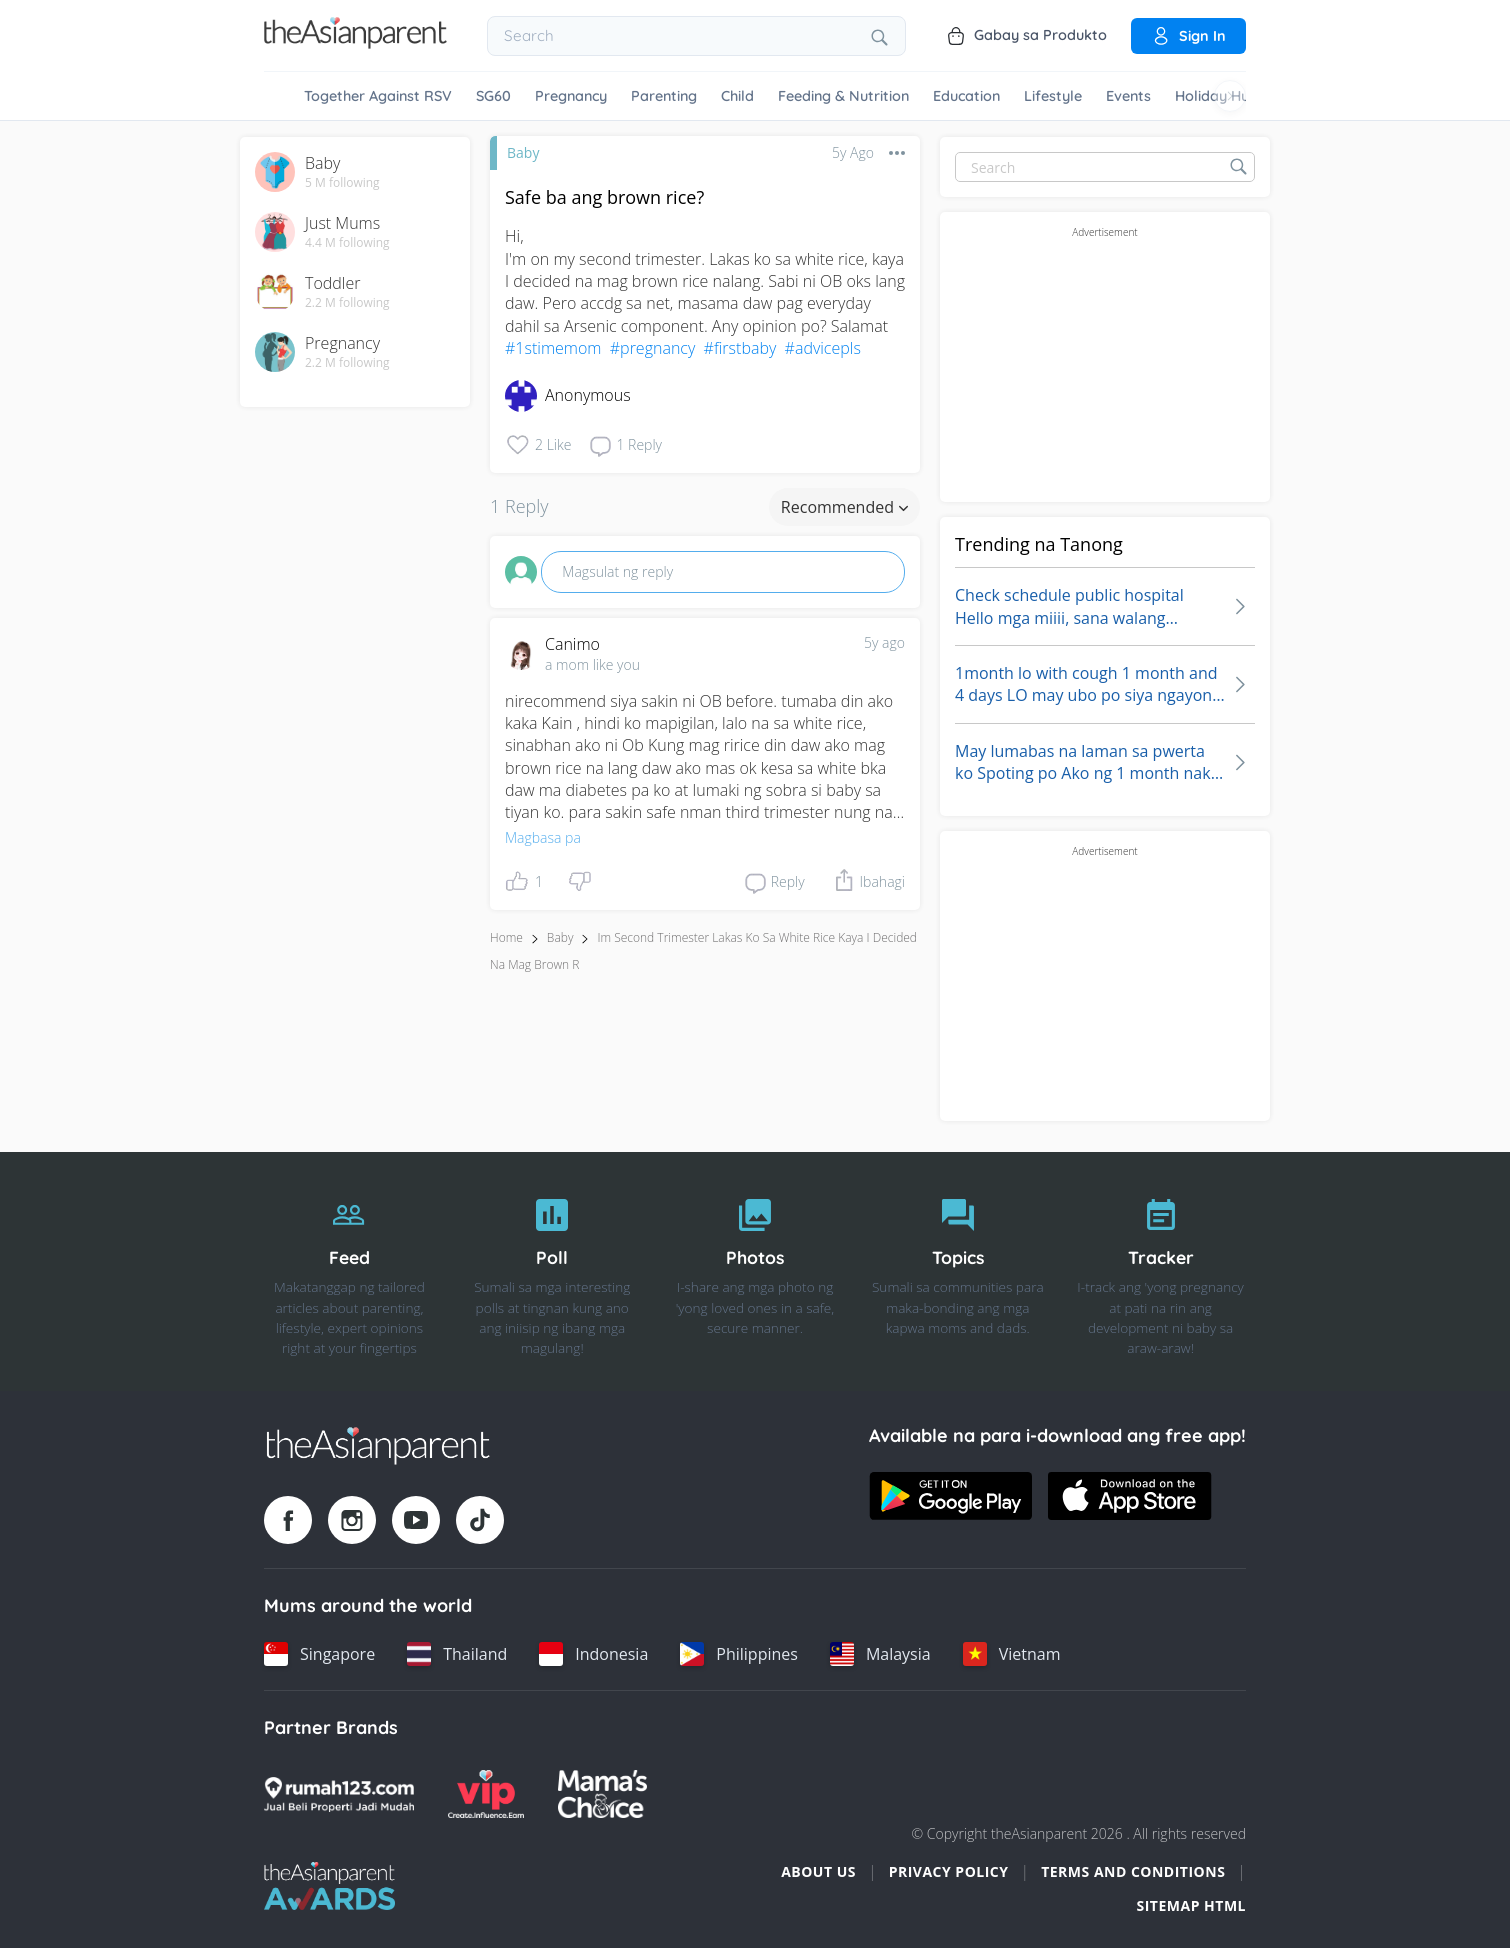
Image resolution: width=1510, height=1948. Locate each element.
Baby (523, 152)
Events (1128, 96)
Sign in (1188, 36)
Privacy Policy (949, 1871)
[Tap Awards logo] (329, 1886)
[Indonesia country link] (593, 1654)
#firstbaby (740, 348)
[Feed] (349, 1272)
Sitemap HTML (1191, 1905)
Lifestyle (1053, 96)
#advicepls (823, 348)
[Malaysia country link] (880, 1654)
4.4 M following (347, 243)
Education (966, 96)
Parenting (664, 96)
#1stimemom (553, 348)
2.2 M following (347, 303)
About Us (818, 1871)
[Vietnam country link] (1012, 1654)
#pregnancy (653, 348)
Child (737, 96)
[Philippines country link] (739, 1654)
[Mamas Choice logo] (602, 1794)
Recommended (844, 507)
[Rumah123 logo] (339, 1794)
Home (506, 937)
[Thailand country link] (457, 1654)
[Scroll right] (1230, 96)
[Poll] (552, 1272)
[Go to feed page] (355, 43)
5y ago (884, 642)
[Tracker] (1160, 1272)
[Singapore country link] (319, 1654)
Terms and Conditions (1133, 1871)
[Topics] (957, 1272)
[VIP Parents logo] (486, 1794)
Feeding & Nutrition (843, 96)
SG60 (493, 96)
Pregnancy (571, 96)
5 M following (342, 183)
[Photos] (755, 1272)
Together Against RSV (378, 96)
